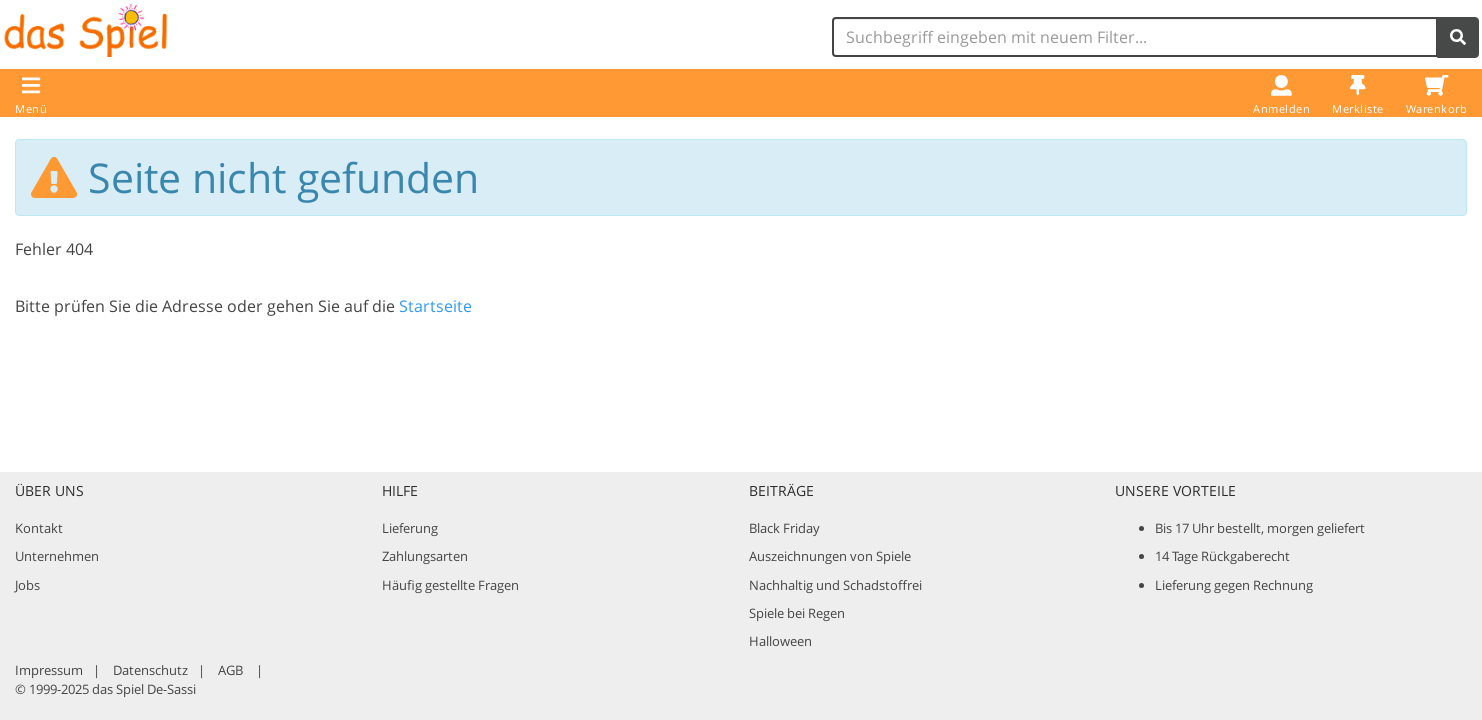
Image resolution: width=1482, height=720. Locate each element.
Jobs (27, 585)
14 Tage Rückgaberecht (1222, 556)
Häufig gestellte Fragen (450, 585)
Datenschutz (150, 670)
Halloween (780, 641)
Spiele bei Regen (797, 613)
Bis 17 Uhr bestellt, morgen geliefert (1260, 528)
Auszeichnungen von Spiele (830, 556)
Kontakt (39, 528)
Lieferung (410, 528)
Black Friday (784, 528)
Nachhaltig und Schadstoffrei (835, 585)
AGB (230, 670)
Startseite (435, 306)
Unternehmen (57, 556)
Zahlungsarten (425, 556)
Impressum (49, 670)
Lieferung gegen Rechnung (1234, 585)
